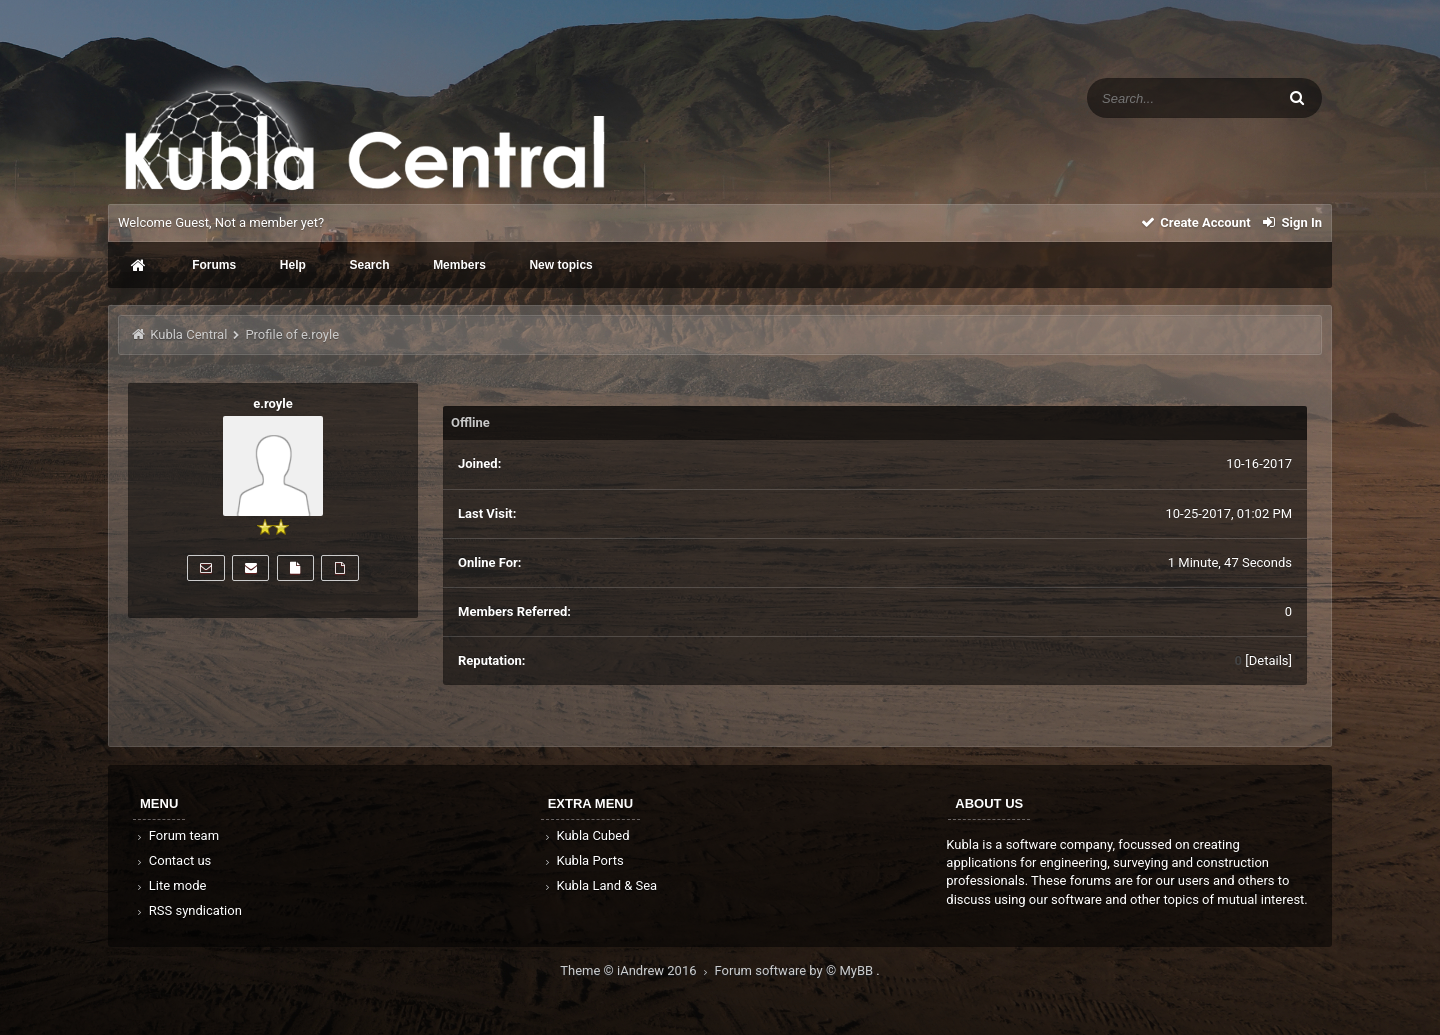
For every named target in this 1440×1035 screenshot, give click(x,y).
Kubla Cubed (586, 835)
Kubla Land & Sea (600, 885)
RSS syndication (188, 910)
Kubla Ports (583, 860)
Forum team (176, 835)
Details (1269, 660)
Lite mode (170, 885)
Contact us (172, 860)
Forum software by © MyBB (796, 970)
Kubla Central (188, 334)
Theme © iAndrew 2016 (637, 970)
